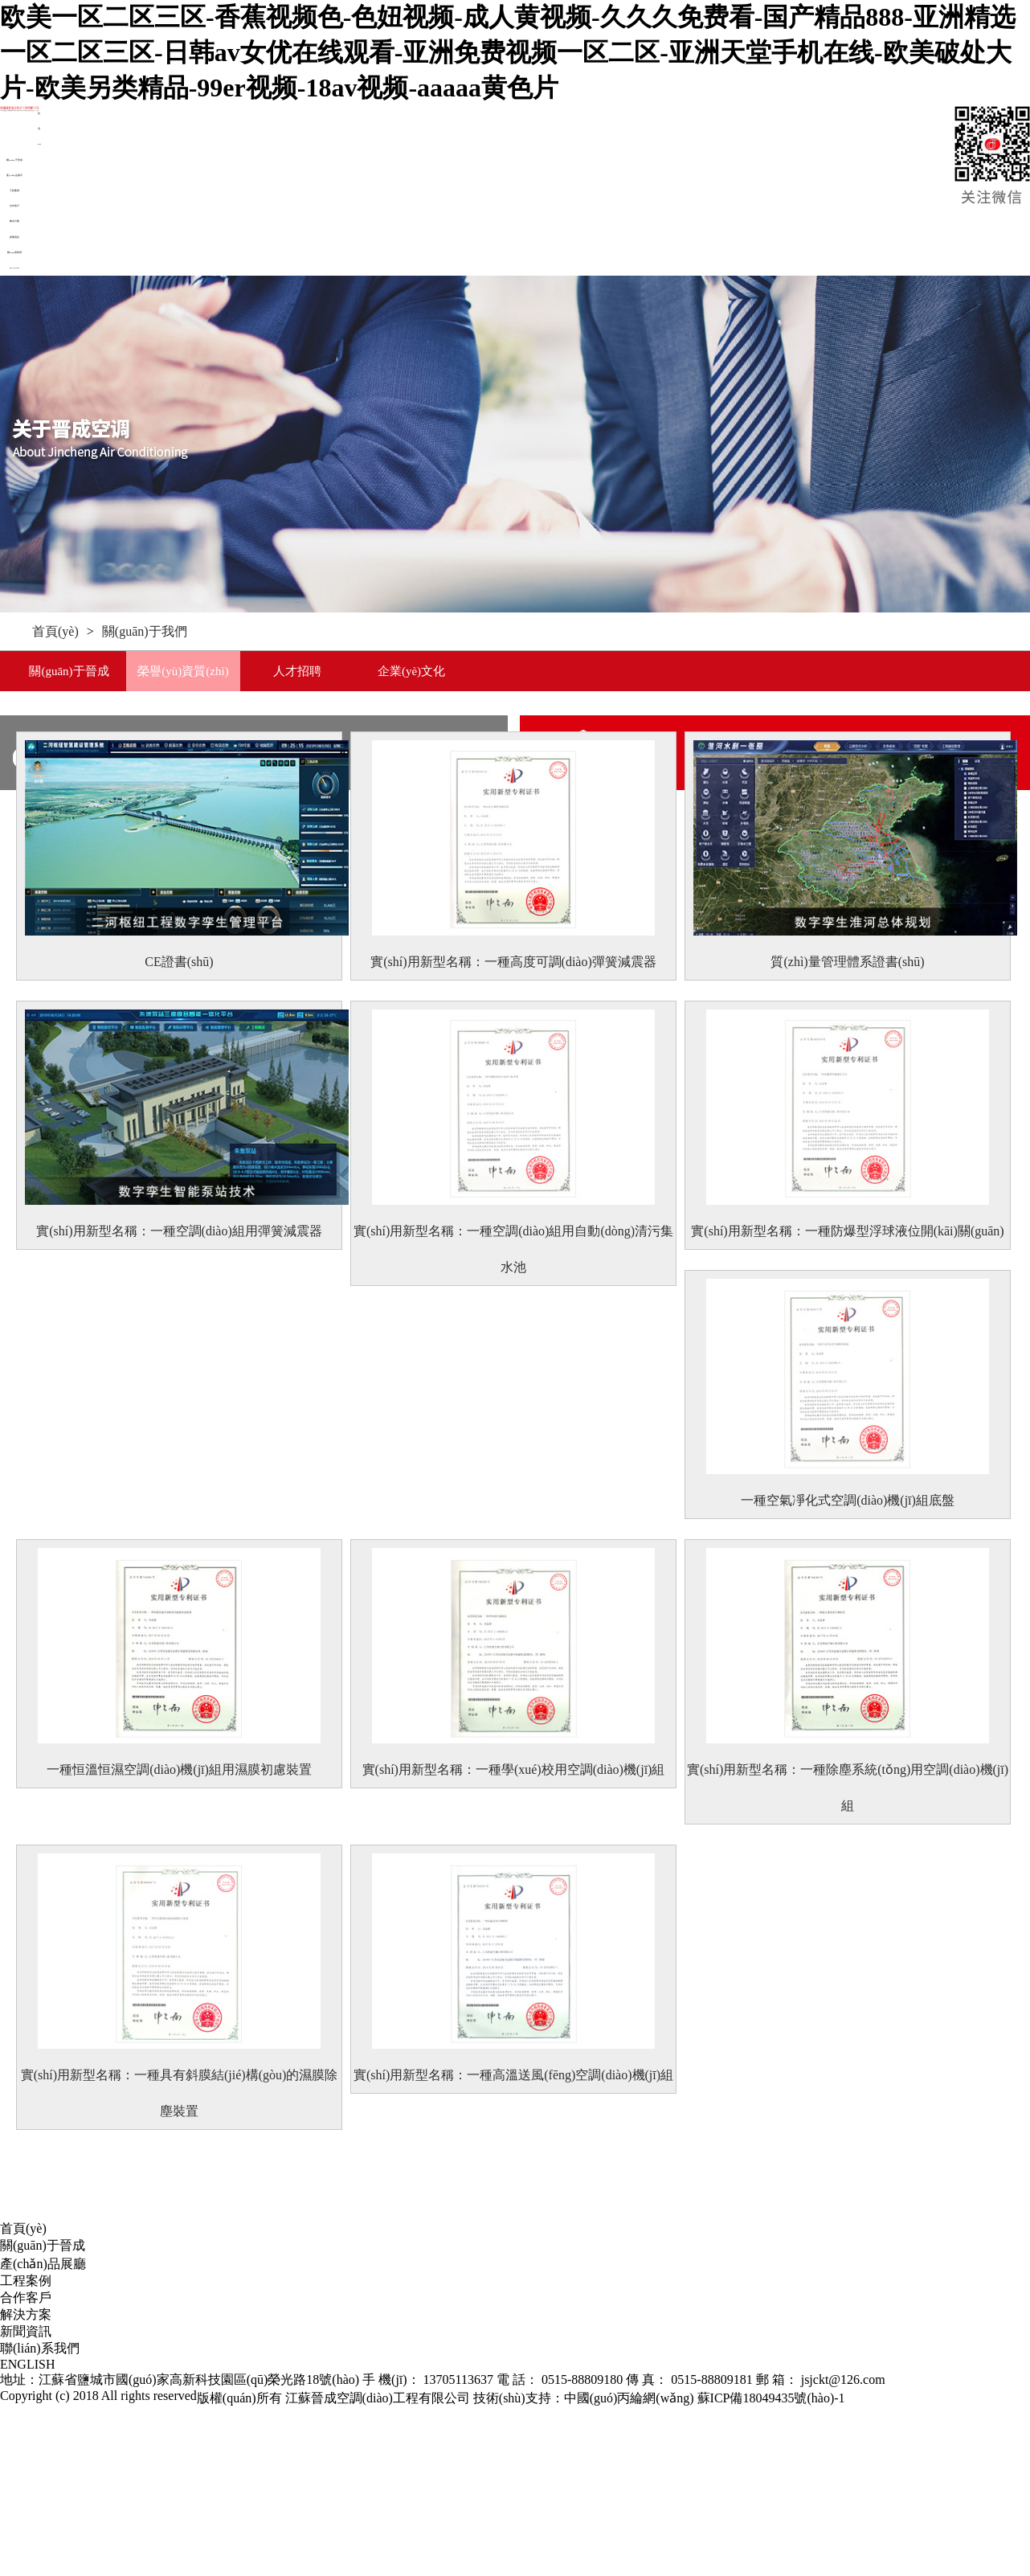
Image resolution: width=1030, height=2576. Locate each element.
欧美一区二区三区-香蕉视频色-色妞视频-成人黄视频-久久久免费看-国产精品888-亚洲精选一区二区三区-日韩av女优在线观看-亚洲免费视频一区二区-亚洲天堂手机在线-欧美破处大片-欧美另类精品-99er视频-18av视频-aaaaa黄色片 (508, 52)
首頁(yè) (55, 631)
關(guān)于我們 (144, 631)
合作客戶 (14, 205)
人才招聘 (297, 671)
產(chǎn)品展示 (14, 175)
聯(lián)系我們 (14, 252)
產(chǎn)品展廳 (43, 2264)
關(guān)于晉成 (14, 160)
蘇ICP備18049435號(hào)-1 (771, 2398)
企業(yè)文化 (411, 671)
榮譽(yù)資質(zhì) (182, 671)
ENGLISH (14, 267)
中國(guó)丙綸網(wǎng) (629, 2398)
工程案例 (14, 190)
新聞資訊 (14, 237)
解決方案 (14, 221)
